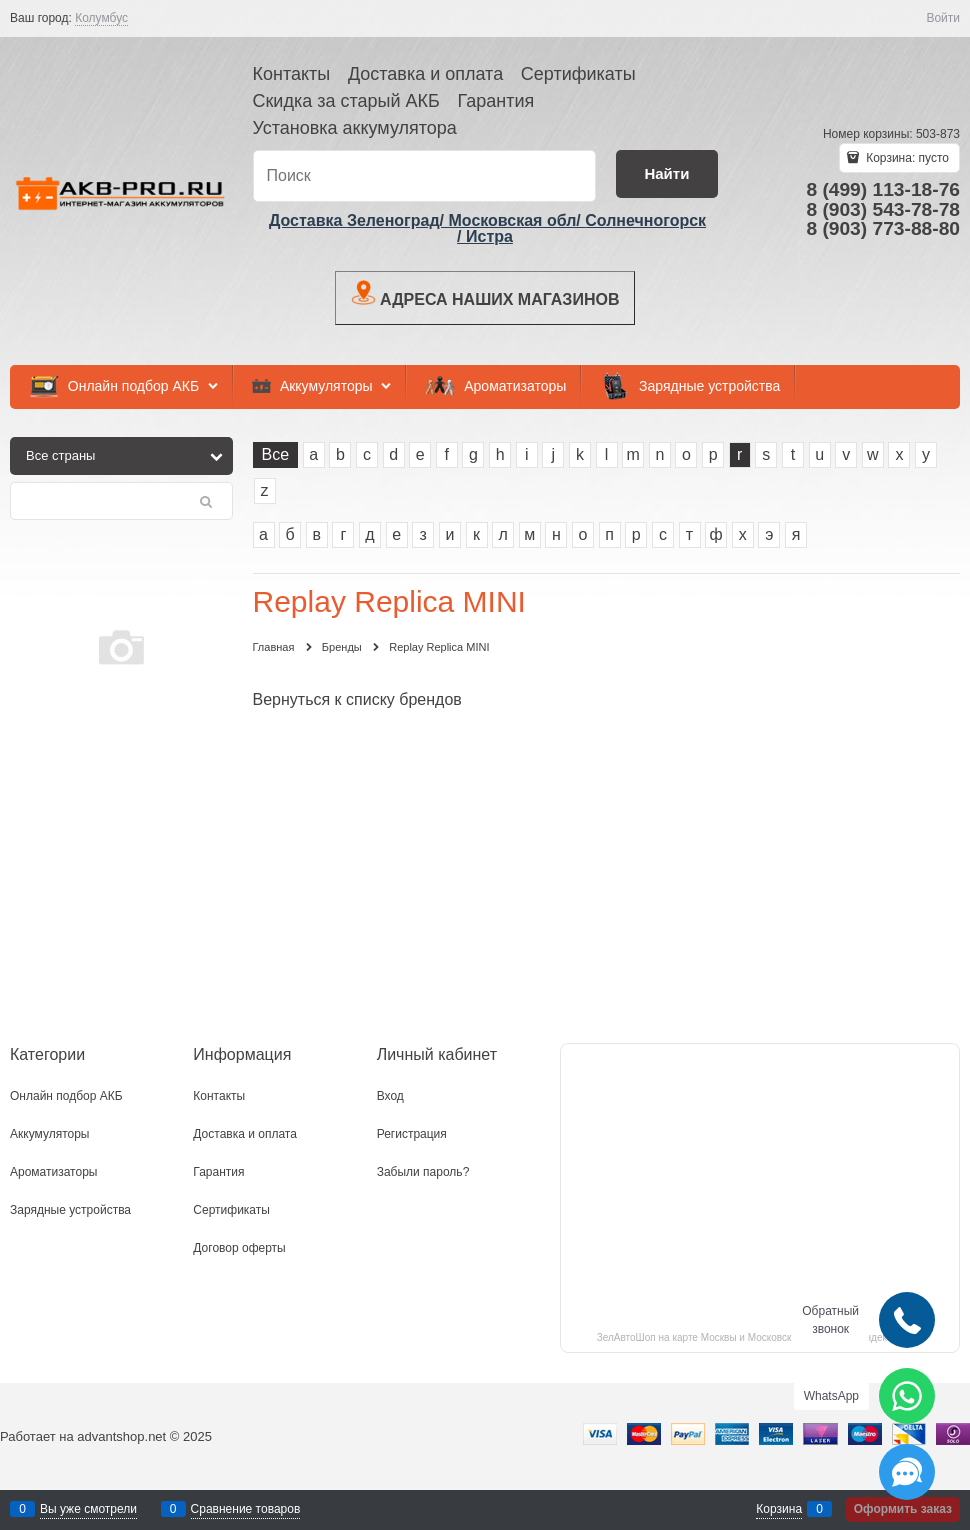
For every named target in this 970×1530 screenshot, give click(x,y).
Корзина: (906, 158)
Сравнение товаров (246, 1509)
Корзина (779, 1509)
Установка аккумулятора (355, 128)
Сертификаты (578, 74)
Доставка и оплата (425, 74)
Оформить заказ (903, 1509)
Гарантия (495, 101)
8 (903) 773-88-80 (883, 228)
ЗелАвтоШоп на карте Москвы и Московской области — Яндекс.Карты (760, 1337)
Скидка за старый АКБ (346, 101)
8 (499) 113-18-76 (883, 189)
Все (276, 454)
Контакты (292, 74)
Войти (943, 18)
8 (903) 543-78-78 (883, 209)
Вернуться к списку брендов (357, 699)
